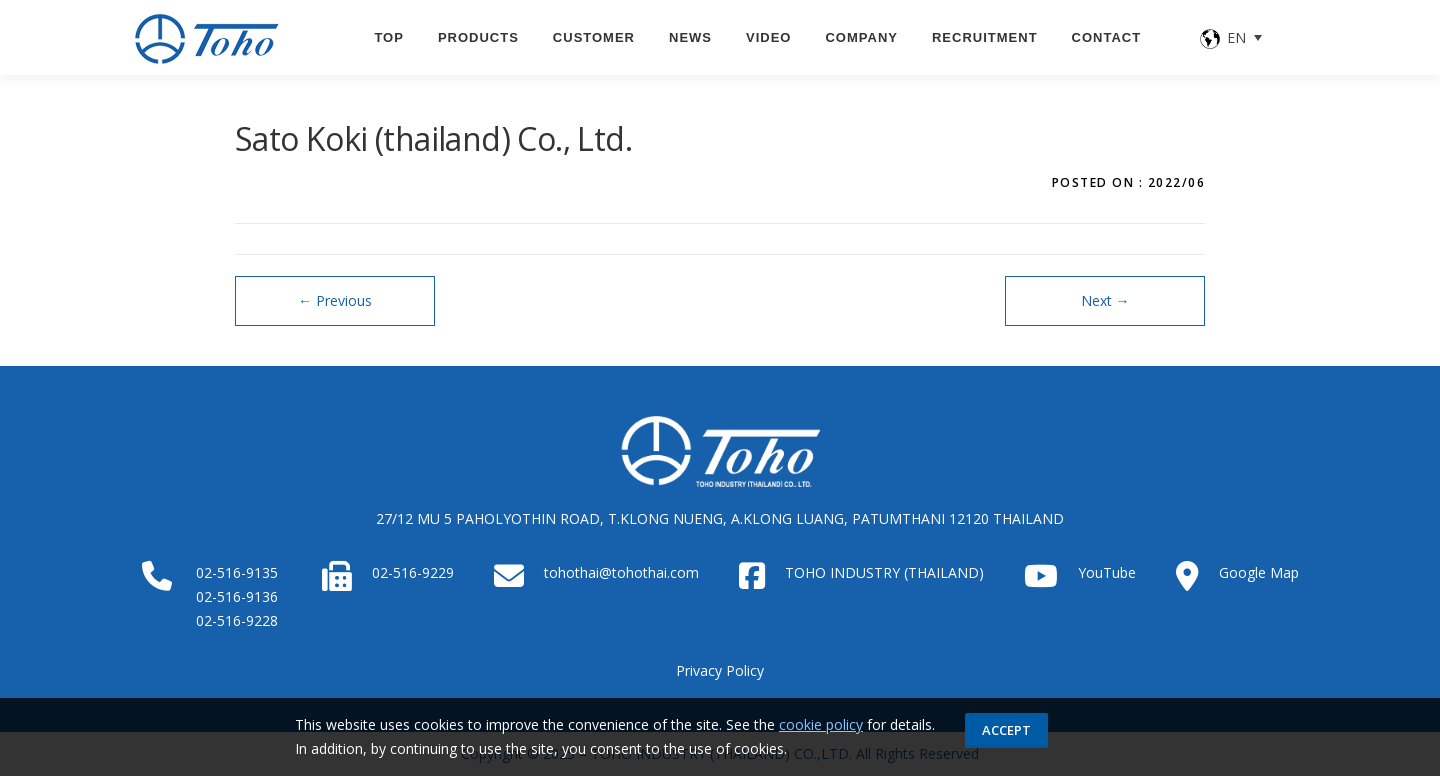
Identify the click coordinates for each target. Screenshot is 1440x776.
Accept (1006, 730)
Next (1105, 300)
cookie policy (821, 724)
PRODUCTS (478, 37)
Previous (335, 300)
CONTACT (1107, 37)
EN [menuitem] (1236, 37)
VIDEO (768, 37)
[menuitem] (1232, 37)
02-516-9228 (237, 620)
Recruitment (985, 37)
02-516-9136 (237, 596)
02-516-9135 (237, 572)
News (690, 37)
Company (861, 37)
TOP (389, 37)
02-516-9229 (413, 572)
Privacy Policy (720, 670)
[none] (1232, 37)
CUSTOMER (594, 37)
